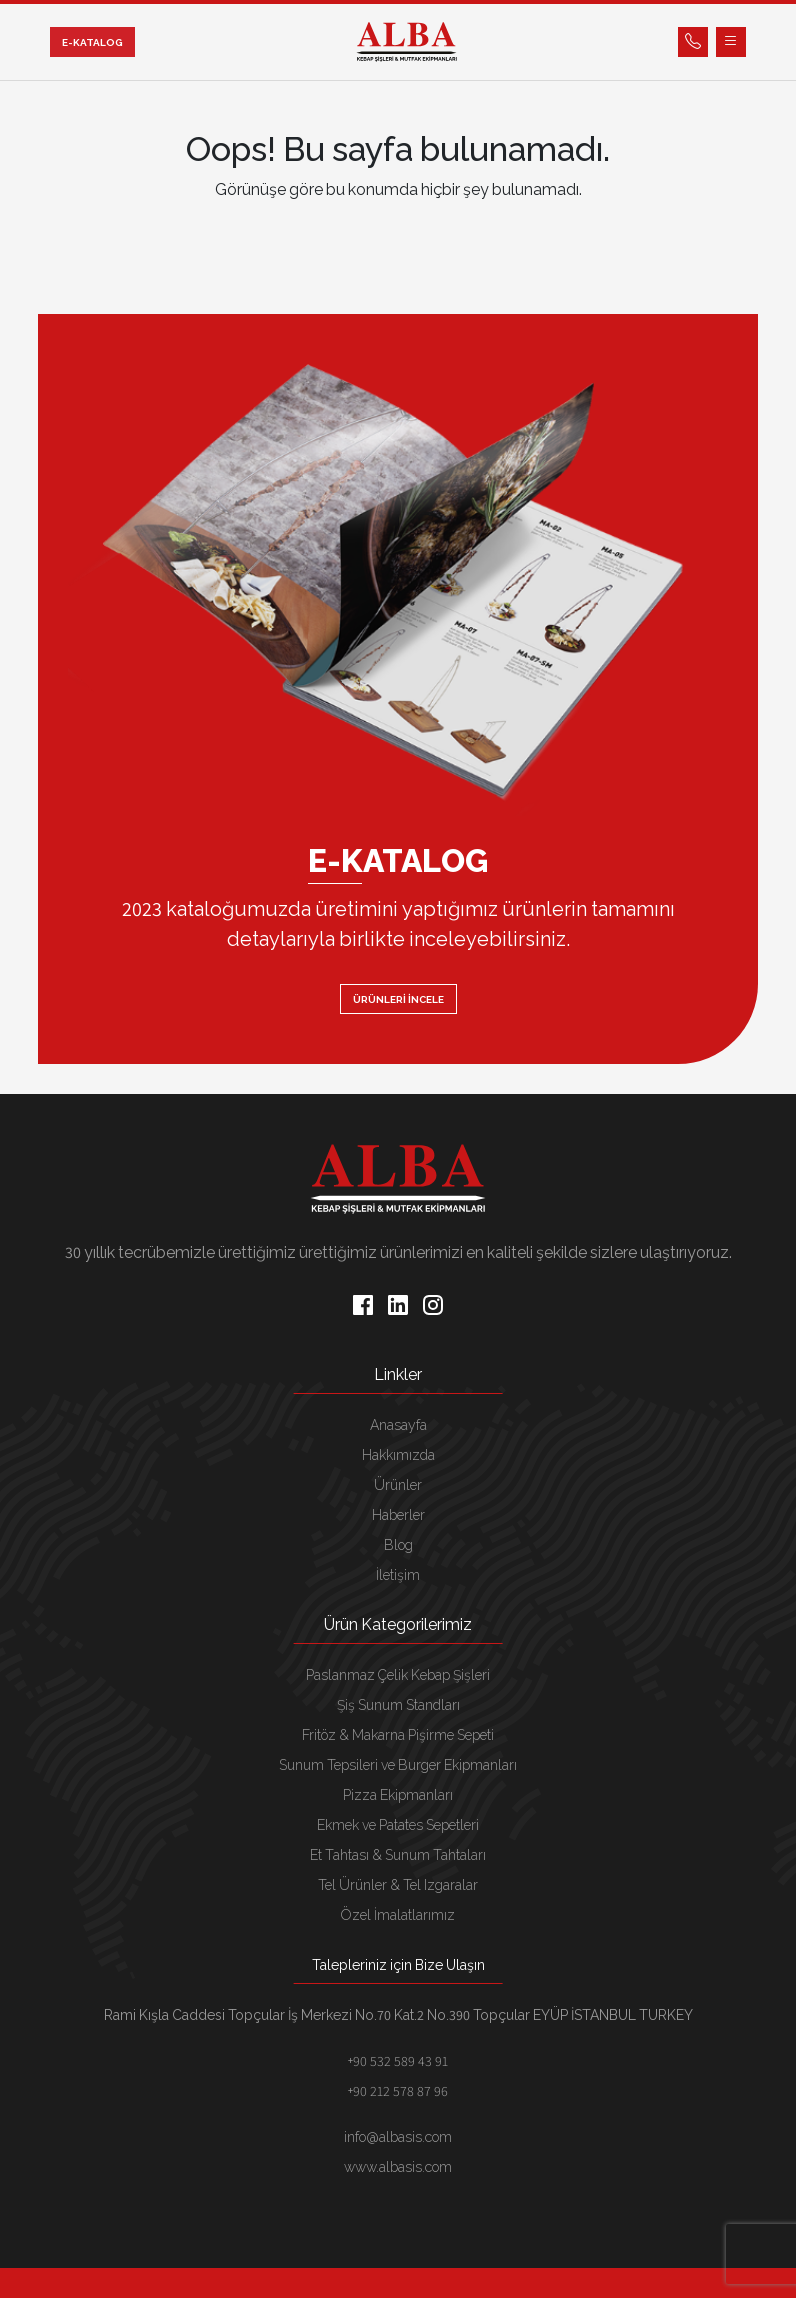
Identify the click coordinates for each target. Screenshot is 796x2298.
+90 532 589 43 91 (398, 2061)
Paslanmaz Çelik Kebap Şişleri (398, 1675)
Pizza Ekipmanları (398, 1795)
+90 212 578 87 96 (398, 2091)
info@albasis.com (398, 2137)
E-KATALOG (92, 42)
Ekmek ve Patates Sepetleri (398, 1825)
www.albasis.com (398, 2167)
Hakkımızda (398, 1455)
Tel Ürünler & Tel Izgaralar (398, 1885)
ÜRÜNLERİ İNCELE (398, 999)
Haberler (398, 1515)
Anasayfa (398, 1425)
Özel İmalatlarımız (398, 1915)
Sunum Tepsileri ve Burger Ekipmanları (398, 1765)
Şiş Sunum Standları (398, 1705)
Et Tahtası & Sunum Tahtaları (398, 1855)
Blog (398, 1545)
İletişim (398, 1575)
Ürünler (398, 1485)
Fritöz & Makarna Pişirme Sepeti (398, 1735)
